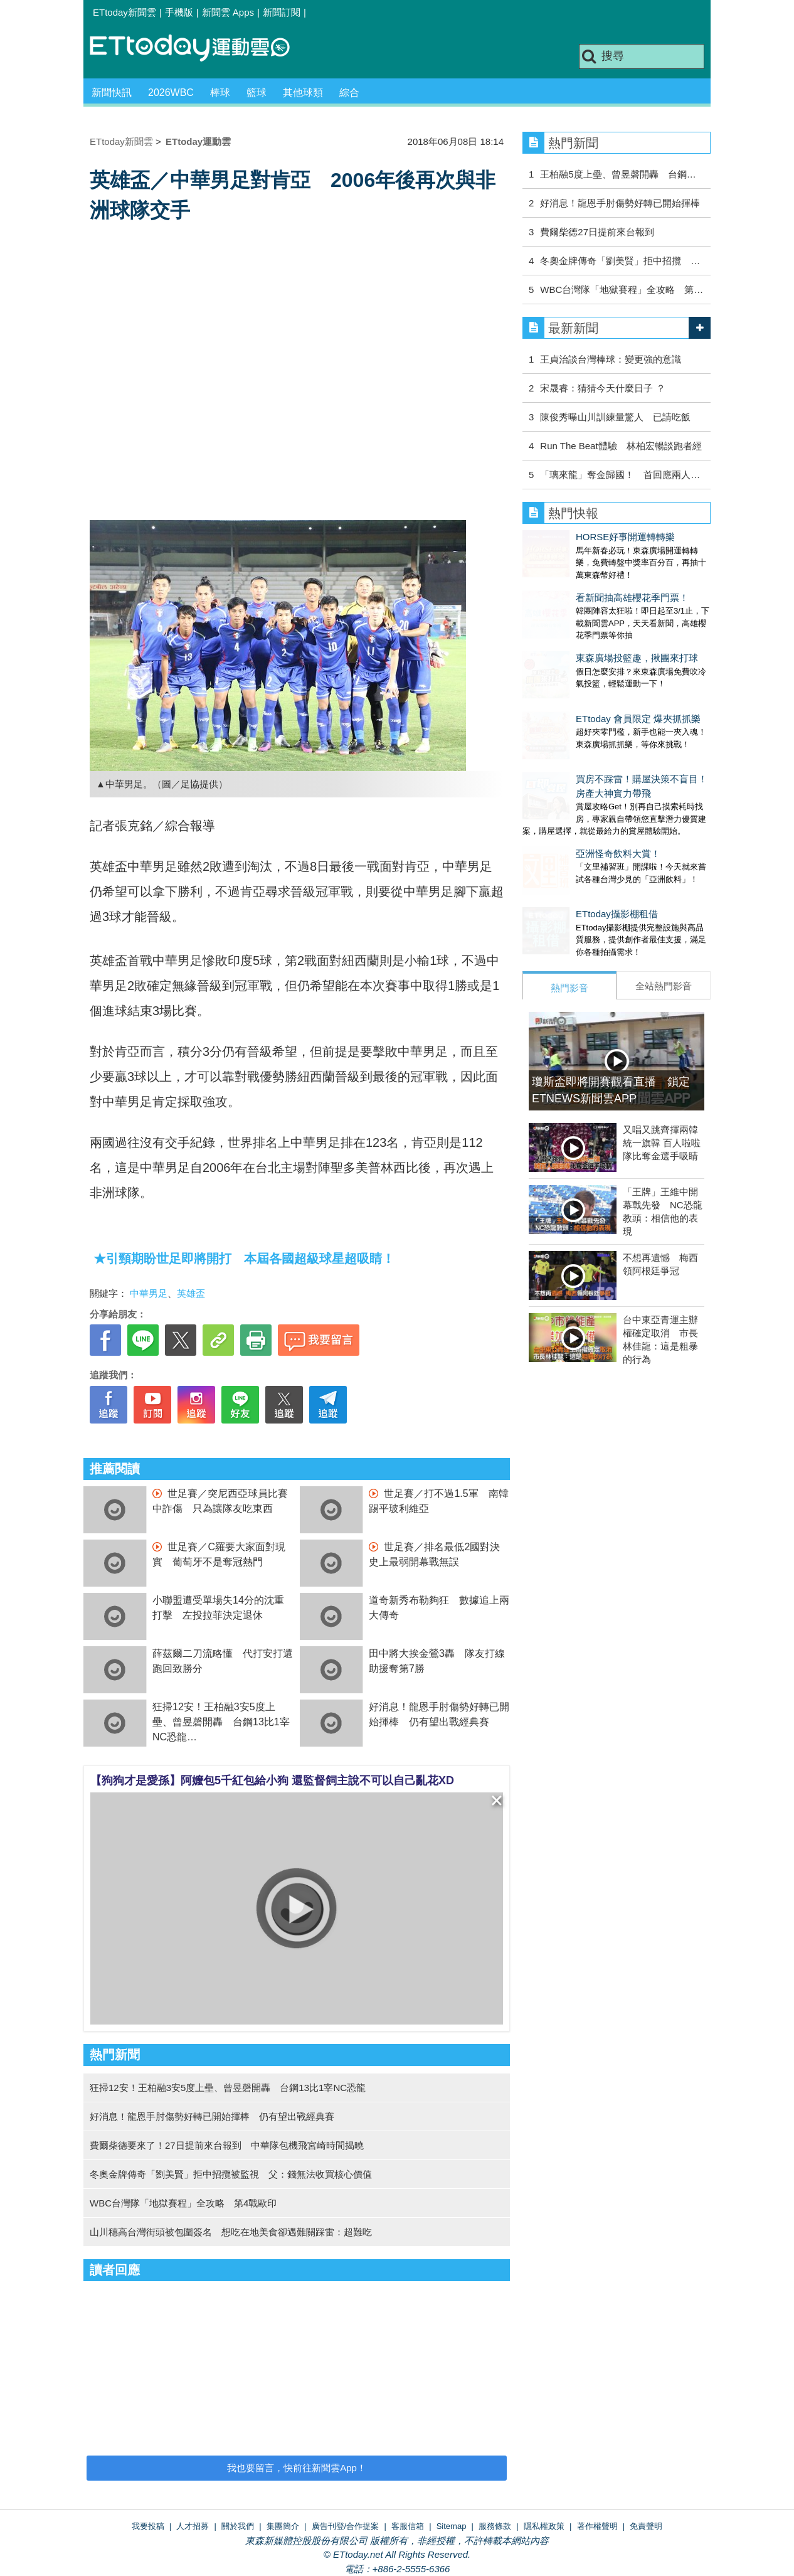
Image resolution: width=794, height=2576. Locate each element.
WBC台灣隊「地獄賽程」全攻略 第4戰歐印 (183, 2203)
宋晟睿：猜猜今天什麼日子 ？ (602, 388)
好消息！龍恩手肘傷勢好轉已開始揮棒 (620, 203)
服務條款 (495, 2526)
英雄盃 (191, 1293)
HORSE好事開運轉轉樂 (572, 536)
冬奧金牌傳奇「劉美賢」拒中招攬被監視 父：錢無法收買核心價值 (231, 2174)
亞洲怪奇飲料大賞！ (564, 803)
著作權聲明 (597, 2526)
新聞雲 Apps (228, 12)
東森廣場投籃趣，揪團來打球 (583, 632)
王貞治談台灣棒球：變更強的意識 (610, 359)
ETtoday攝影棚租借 (563, 851)
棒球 (220, 92)
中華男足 (148, 1293)
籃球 (256, 92)
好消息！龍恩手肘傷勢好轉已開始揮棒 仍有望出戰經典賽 (212, 2116)
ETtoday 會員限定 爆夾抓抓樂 (584, 681)
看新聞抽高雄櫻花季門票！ (578, 585)
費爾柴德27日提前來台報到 (597, 231)
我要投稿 (148, 2526)
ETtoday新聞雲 (124, 12)
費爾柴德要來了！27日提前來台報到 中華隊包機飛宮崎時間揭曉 (227, 2145)
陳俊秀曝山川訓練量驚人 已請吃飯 (615, 417)
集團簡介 (283, 2526)
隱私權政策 (544, 2526)
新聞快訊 (112, 92)
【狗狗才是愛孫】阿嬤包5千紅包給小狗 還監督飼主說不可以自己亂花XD (272, 1780)
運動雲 (199, 49)
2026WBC (171, 92)
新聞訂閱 (281, 12)
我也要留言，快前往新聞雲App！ (296, 2467)
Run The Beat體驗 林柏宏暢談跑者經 (620, 445)
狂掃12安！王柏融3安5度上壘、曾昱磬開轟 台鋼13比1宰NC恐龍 (221, 1721)
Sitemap (452, 2526)
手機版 (179, 12)
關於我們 (237, 2526)
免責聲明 (646, 2526)
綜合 (349, 92)
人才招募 (192, 2526)
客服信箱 (407, 2526)
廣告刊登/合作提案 (345, 2526)
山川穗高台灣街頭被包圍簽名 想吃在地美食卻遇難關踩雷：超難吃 (231, 2232)
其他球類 (303, 92)
